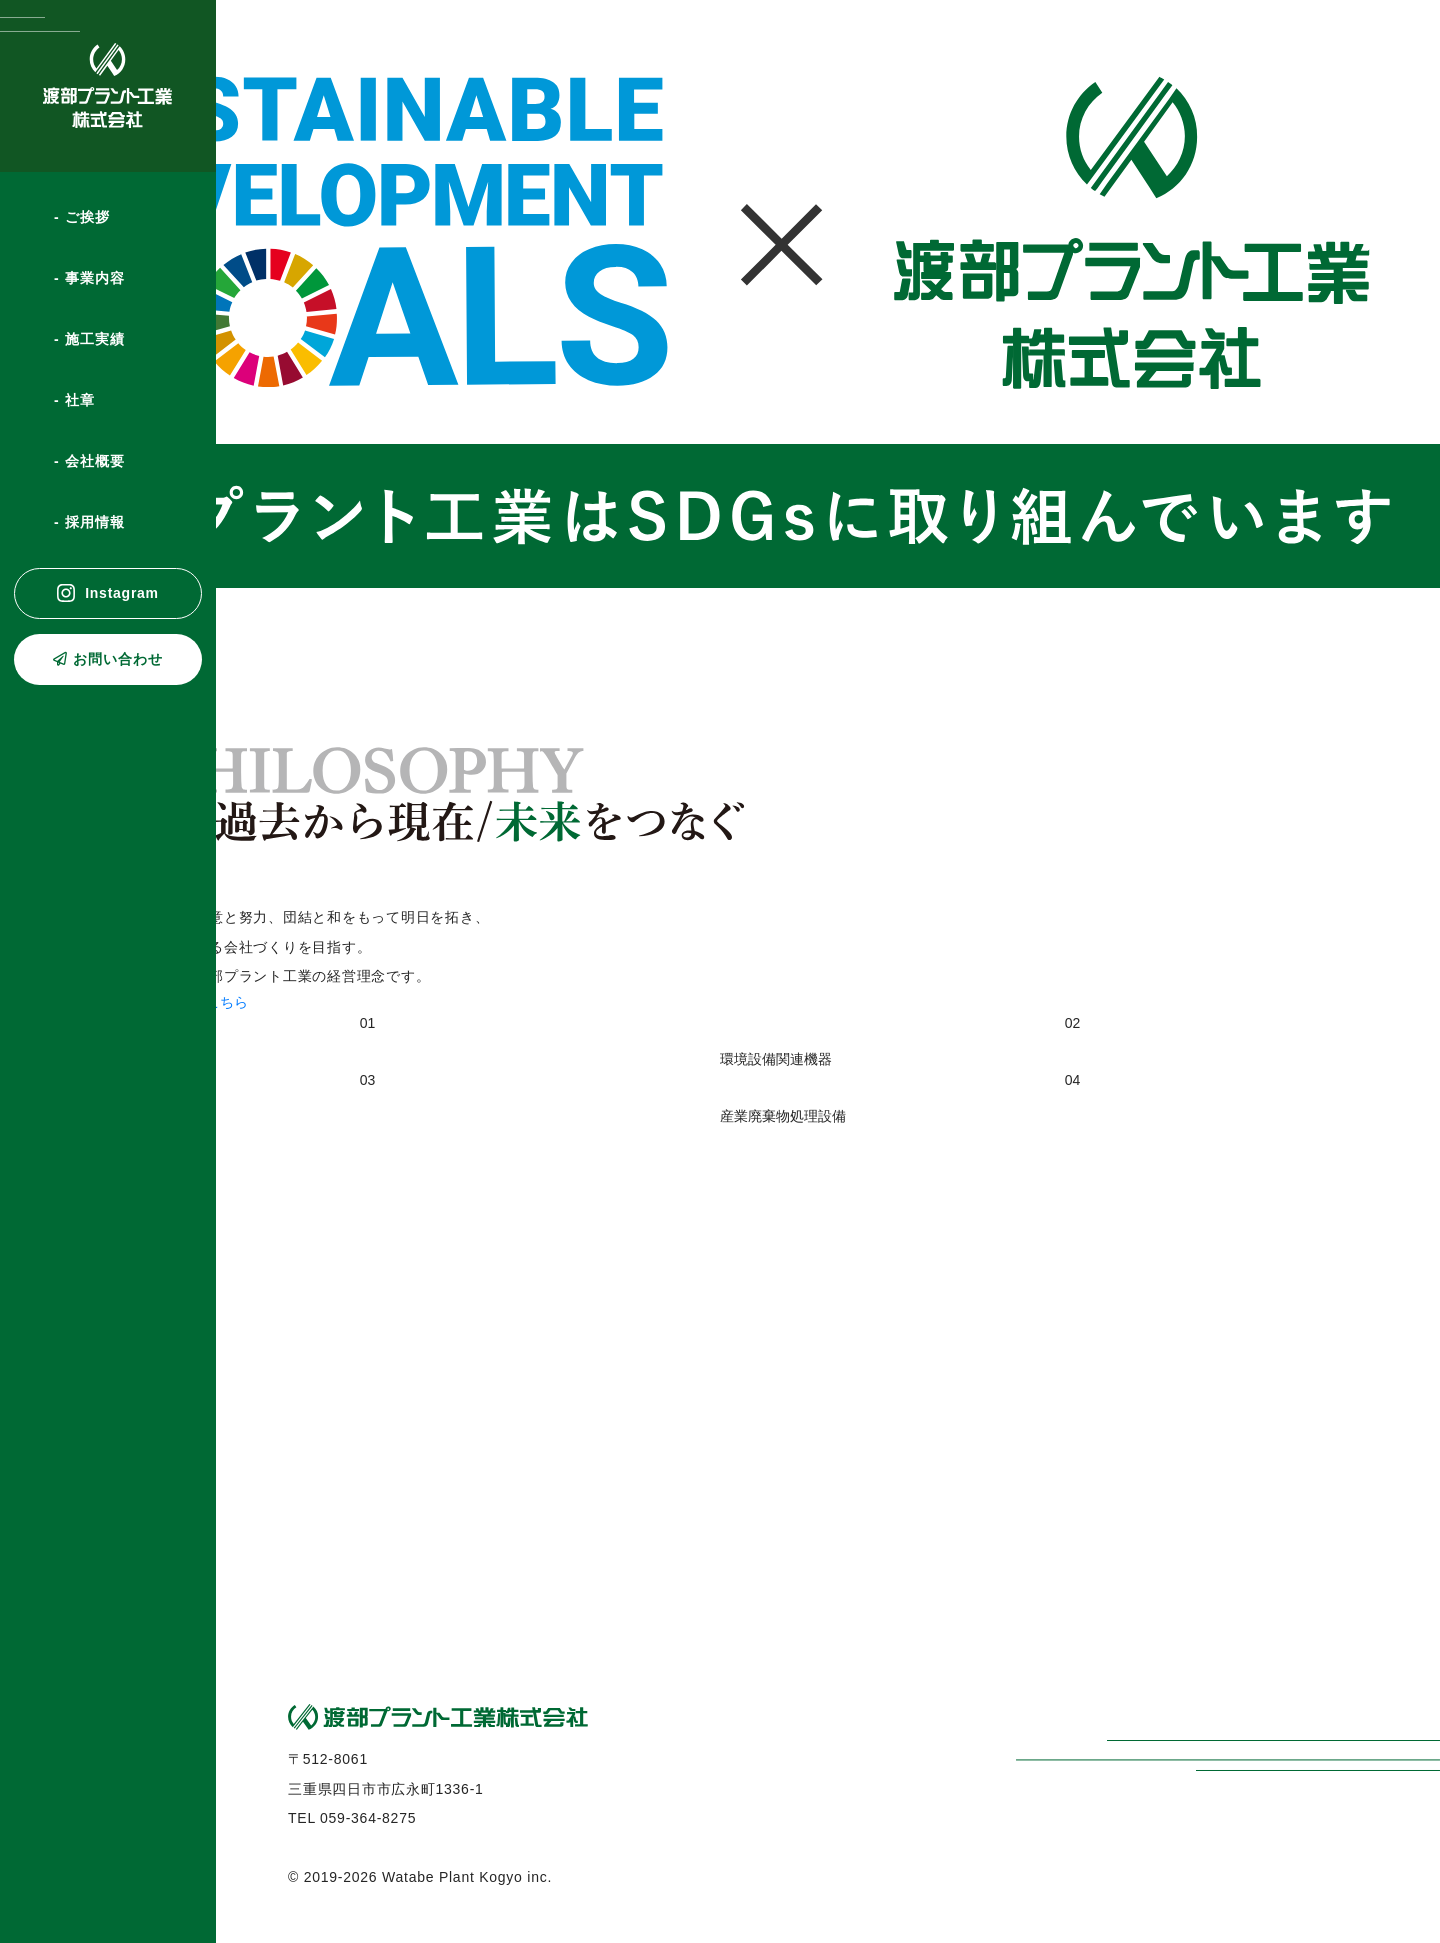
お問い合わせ (118, 659)
